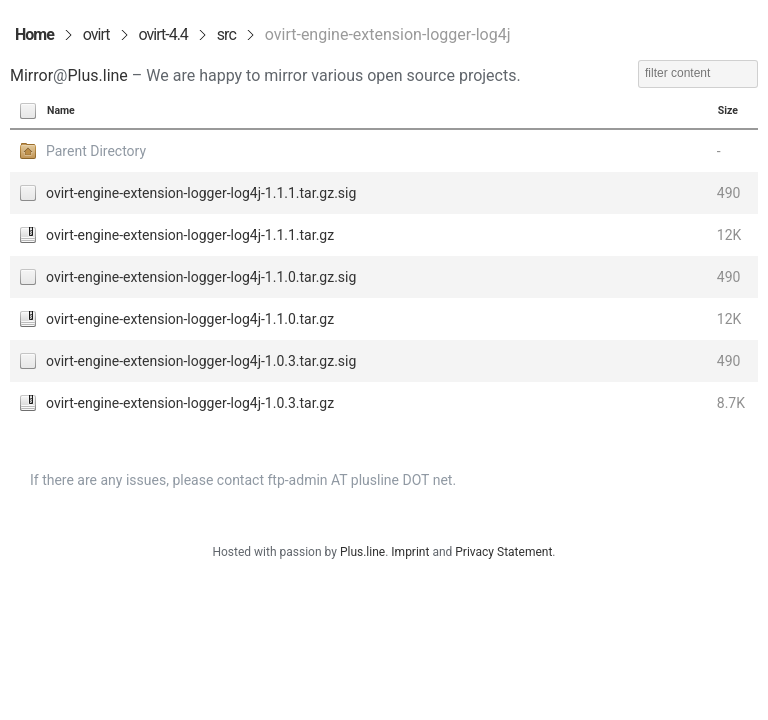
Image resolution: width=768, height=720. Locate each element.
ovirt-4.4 (163, 34)
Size (728, 110)
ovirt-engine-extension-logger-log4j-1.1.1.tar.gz (190, 235)
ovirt (96, 34)
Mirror (31, 75)
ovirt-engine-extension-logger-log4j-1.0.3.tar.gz (190, 403)
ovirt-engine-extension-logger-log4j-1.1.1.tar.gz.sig (201, 193)
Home (34, 34)
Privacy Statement (503, 552)
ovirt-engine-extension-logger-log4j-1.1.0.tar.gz (190, 319)
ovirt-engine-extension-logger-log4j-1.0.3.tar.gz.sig (201, 361)
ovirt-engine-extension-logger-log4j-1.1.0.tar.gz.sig (201, 277)
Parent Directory (96, 151)
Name (61, 110)
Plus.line (97, 75)
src (226, 34)
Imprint (410, 552)
